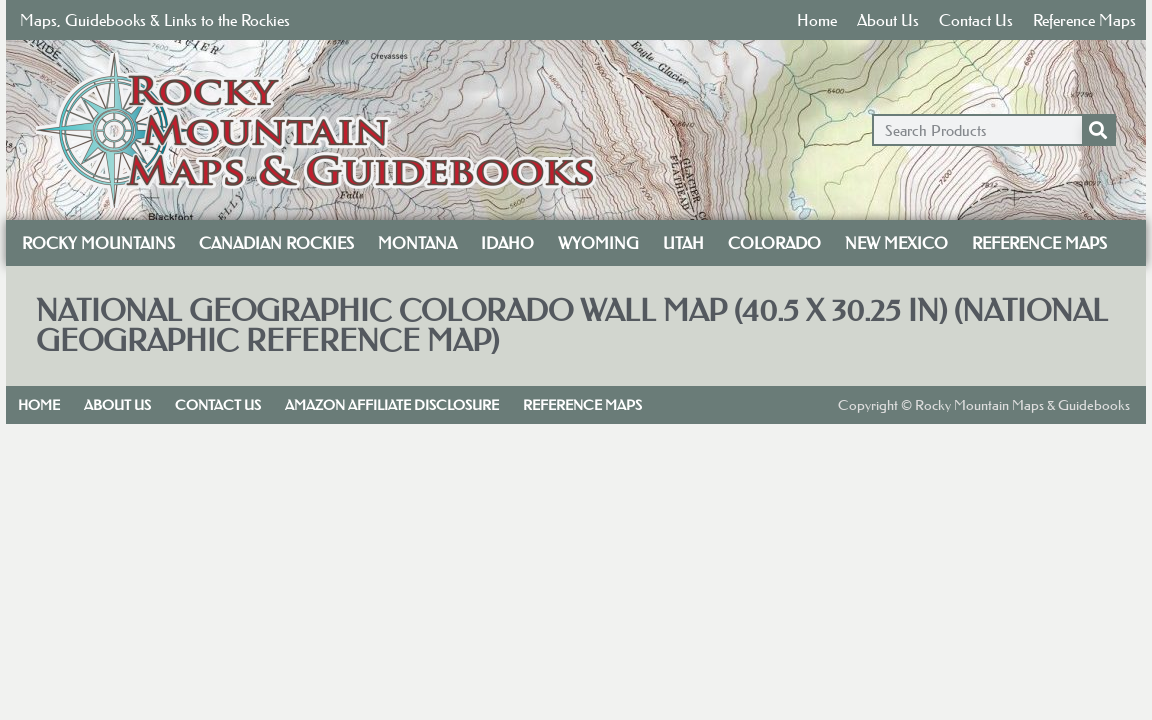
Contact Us (976, 20)
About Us (888, 20)
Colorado (774, 243)
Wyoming (598, 243)
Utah (683, 243)
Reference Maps (1084, 20)
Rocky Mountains (98, 243)
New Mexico (896, 243)
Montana (417, 243)
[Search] (1098, 130)
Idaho (507, 243)
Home (817, 20)
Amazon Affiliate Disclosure (392, 405)
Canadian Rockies (276, 243)
